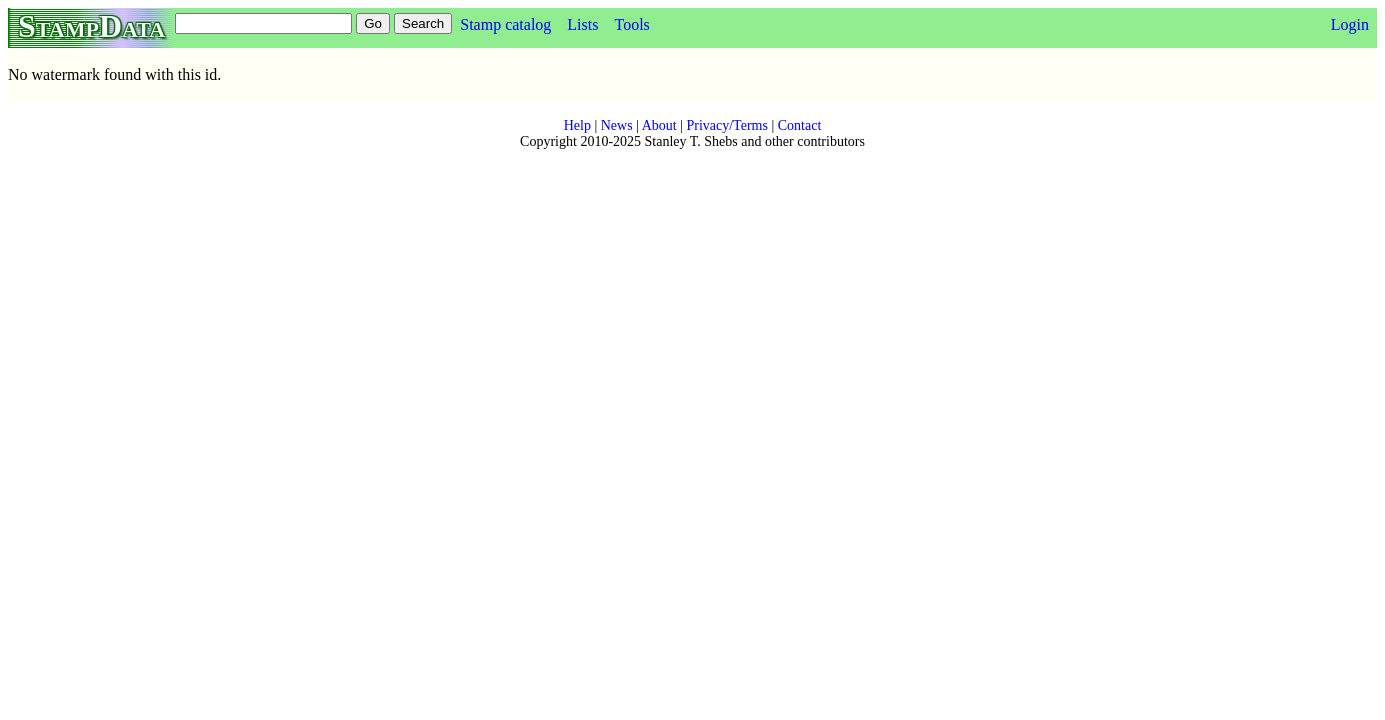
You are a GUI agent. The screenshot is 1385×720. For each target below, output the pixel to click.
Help (577, 125)
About (659, 125)
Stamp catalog (505, 24)
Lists (582, 24)
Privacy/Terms (726, 125)
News (617, 125)
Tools (631, 24)
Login (1350, 24)
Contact (800, 125)
